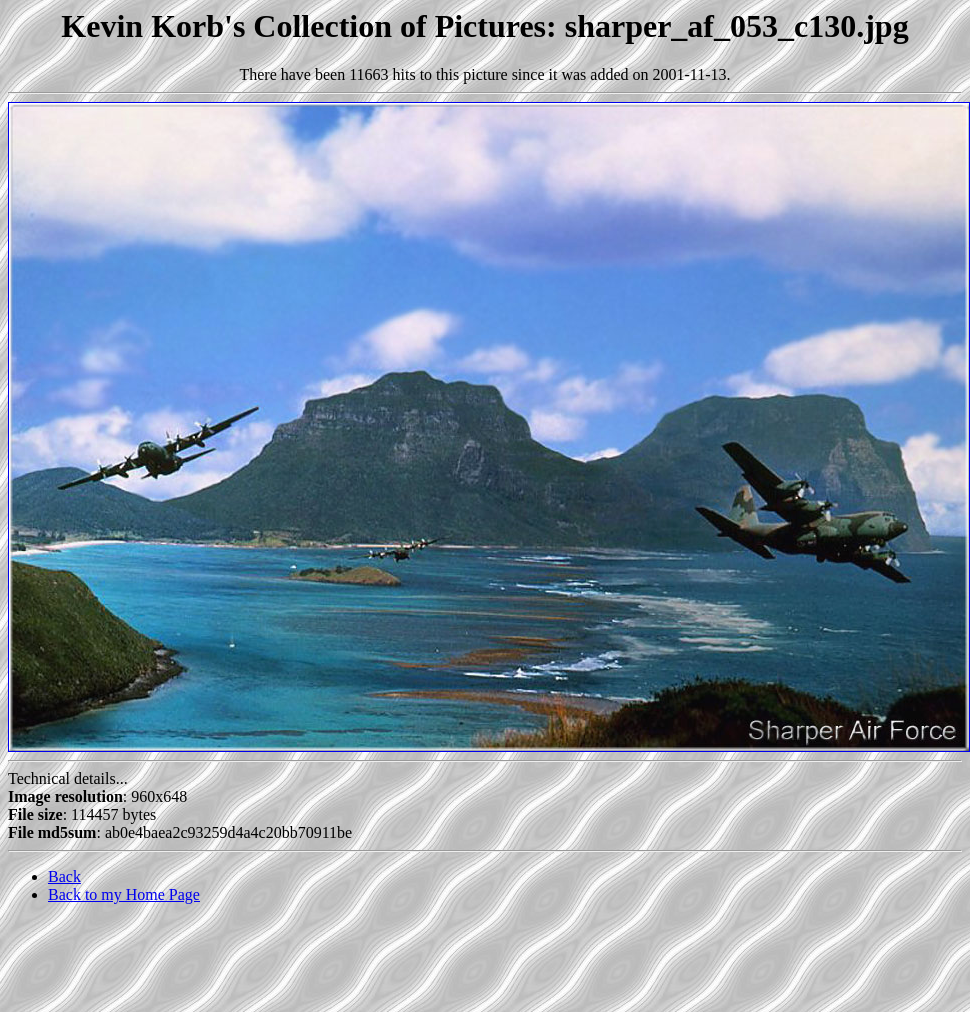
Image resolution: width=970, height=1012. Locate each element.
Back (64, 876)
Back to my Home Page (124, 894)
